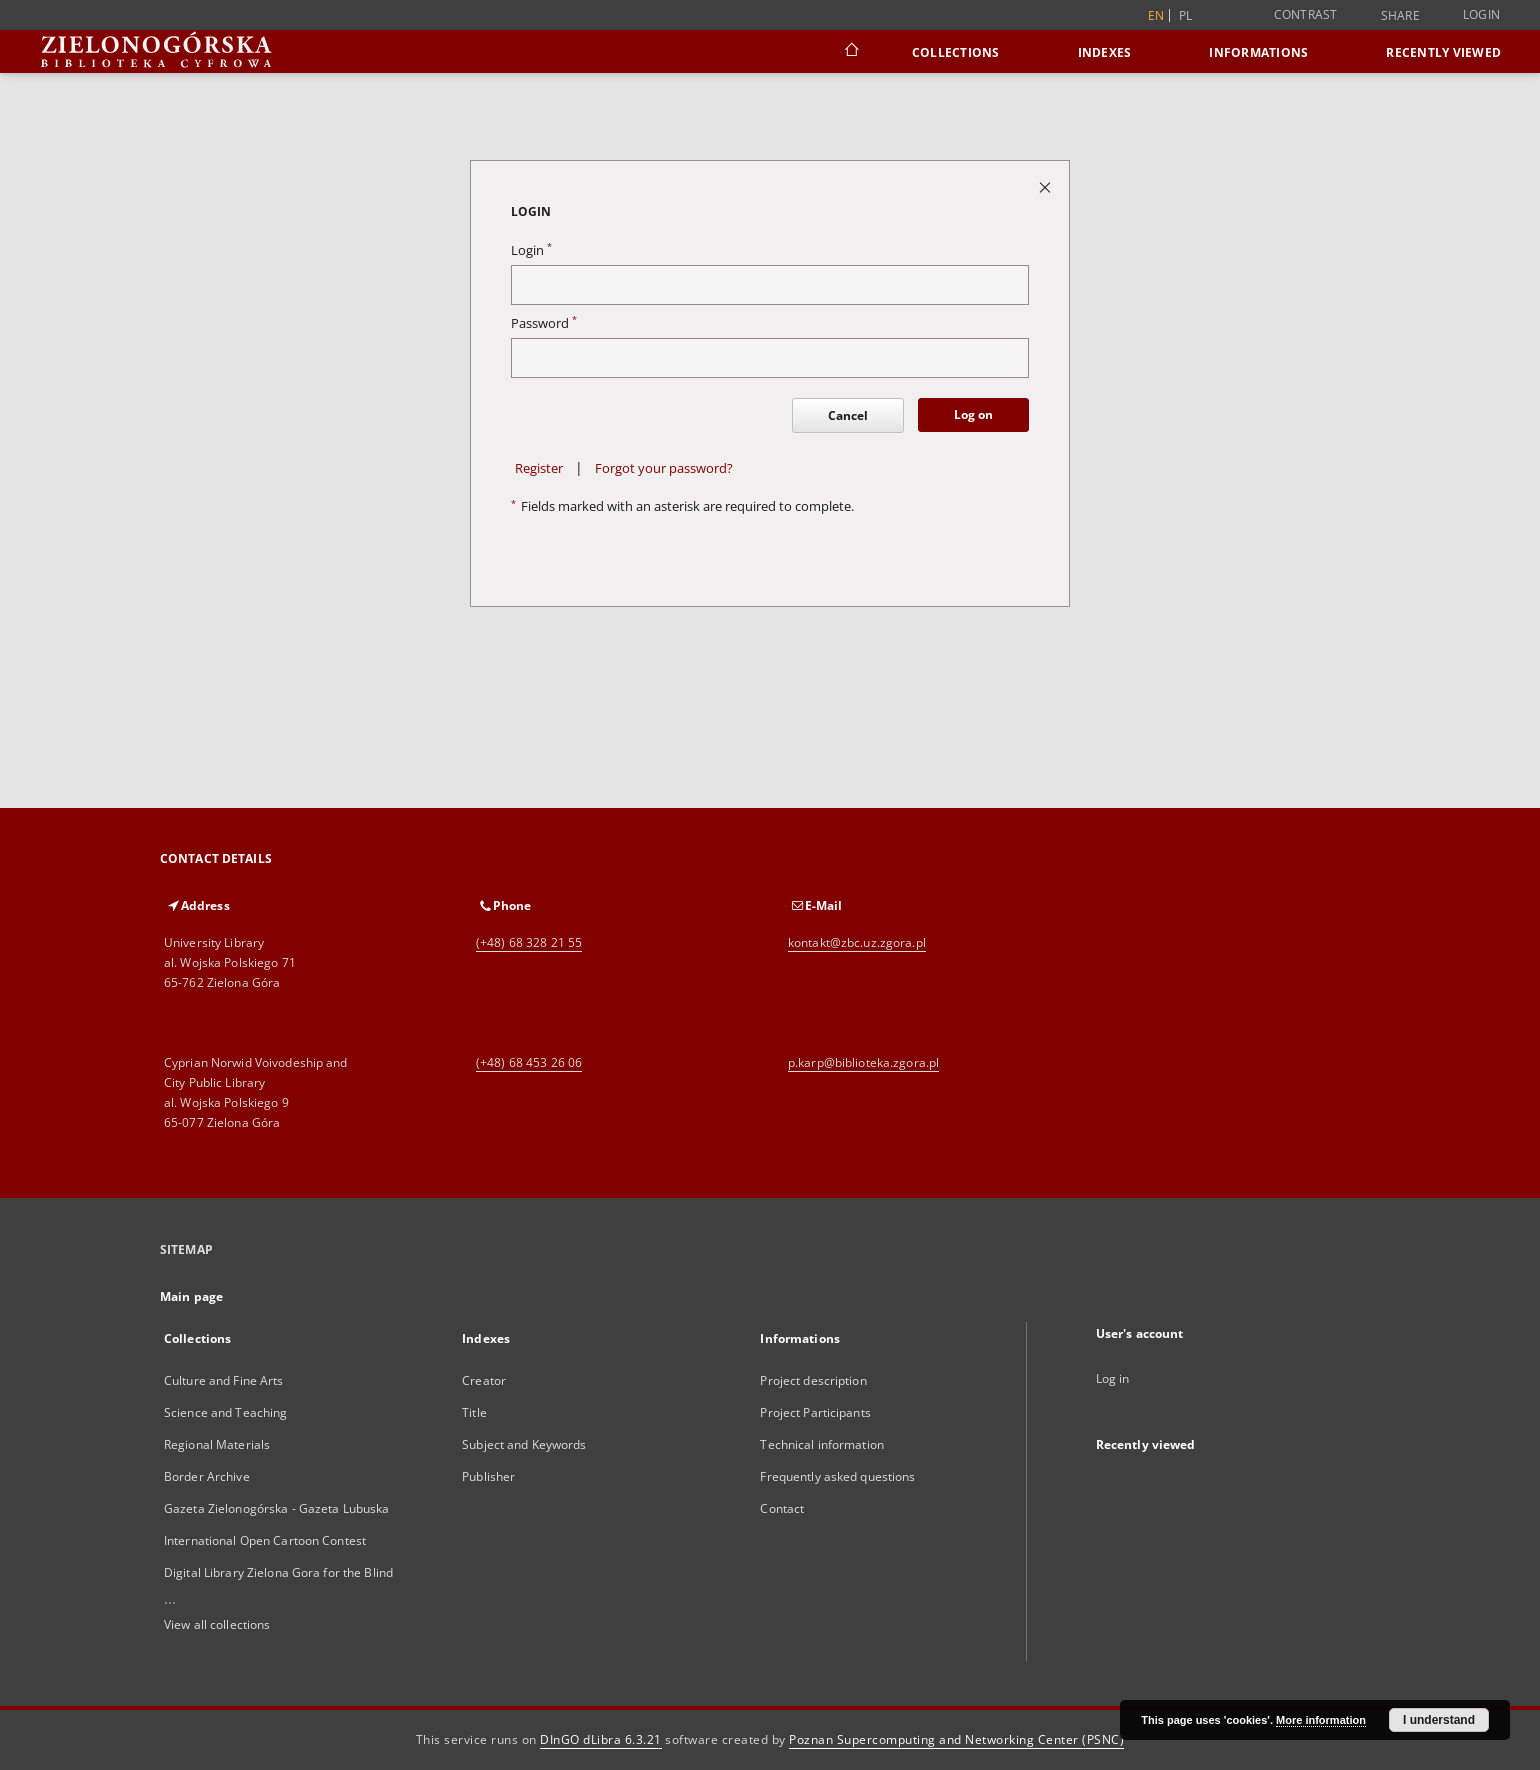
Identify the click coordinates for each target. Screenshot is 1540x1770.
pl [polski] (1186, 15)
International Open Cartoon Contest (265, 1540)
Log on (973, 414)
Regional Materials (217, 1444)
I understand (1439, 1720)
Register (539, 468)
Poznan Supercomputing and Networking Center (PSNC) (956, 1739)
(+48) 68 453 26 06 (529, 1062)
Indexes (1105, 52)
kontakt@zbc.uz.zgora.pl (857, 942)
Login (1481, 14)
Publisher (488, 1476)
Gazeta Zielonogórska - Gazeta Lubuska (276, 1508)
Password (544, 323)
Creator (484, 1380)
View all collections (217, 1624)
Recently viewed (1443, 52)
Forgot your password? (664, 468)
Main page (191, 1296)
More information (1321, 1720)
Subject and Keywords (524, 1444)
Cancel (848, 415)
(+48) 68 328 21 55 (529, 942)
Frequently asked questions (837, 1476)
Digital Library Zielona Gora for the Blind (278, 1572)
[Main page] (850, 52)
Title (474, 1412)
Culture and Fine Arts (224, 1380)
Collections (956, 52)
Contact (782, 1508)
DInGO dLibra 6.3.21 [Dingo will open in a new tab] (601, 1739)
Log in (1113, 1378)
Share (1400, 16)
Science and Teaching (225, 1412)
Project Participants (815, 1412)
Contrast (1306, 14)
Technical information (822, 1444)
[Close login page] (1046, 186)
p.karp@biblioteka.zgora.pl (863, 1062)
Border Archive (207, 1476)
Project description (813, 1380)
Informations (1258, 52)
